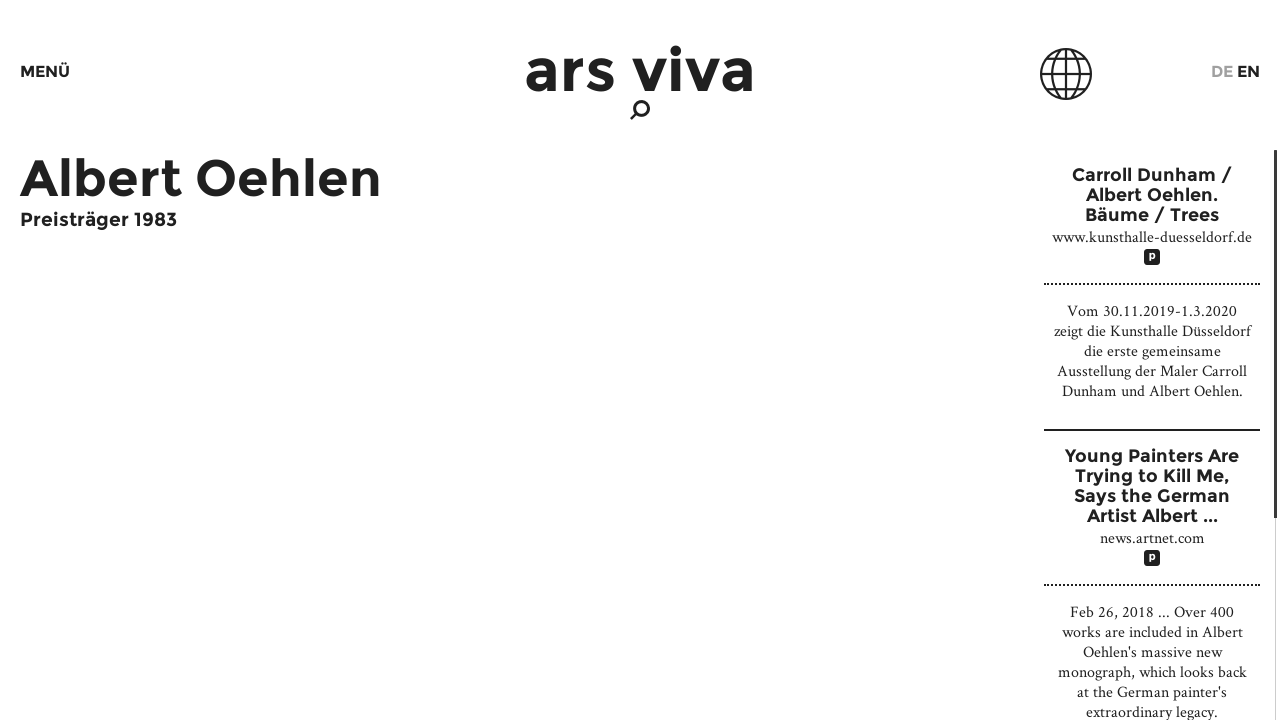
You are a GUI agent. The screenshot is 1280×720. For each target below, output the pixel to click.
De (1222, 71)
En (1248, 71)
